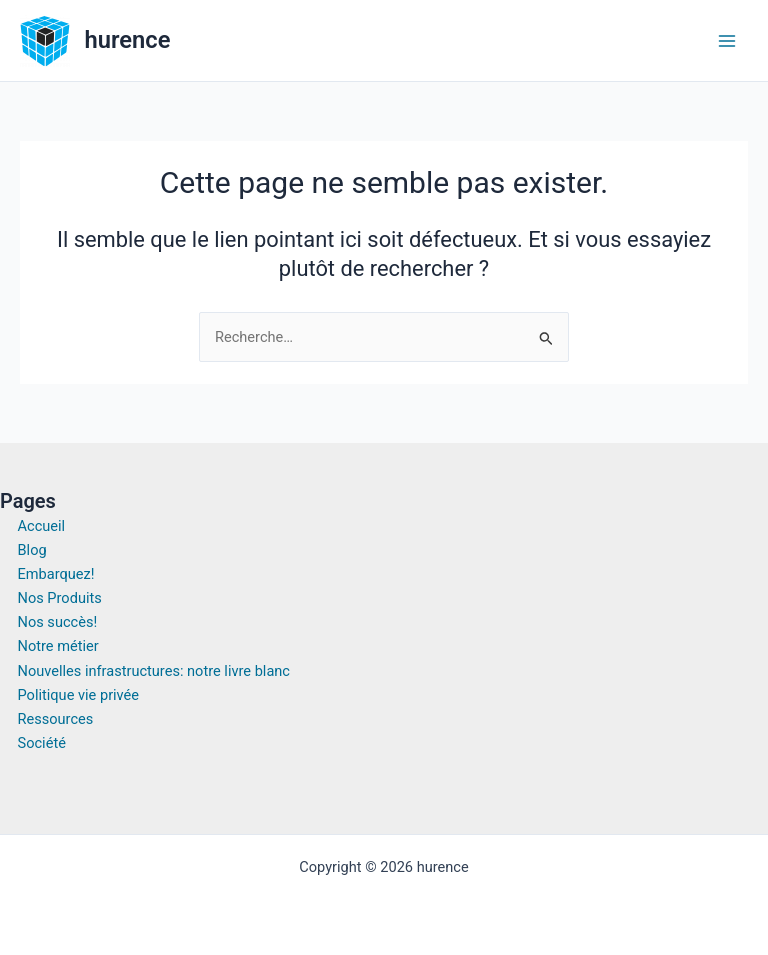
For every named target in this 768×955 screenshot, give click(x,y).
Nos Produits (60, 598)
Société (42, 743)
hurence (128, 40)
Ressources (56, 719)
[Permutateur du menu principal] (727, 41)
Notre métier (58, 646)
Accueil (42, 526)
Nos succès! (58, 622)
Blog (32, 550)
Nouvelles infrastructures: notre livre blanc (154, 671)
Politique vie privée (79, 695)
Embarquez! (56, 574)
